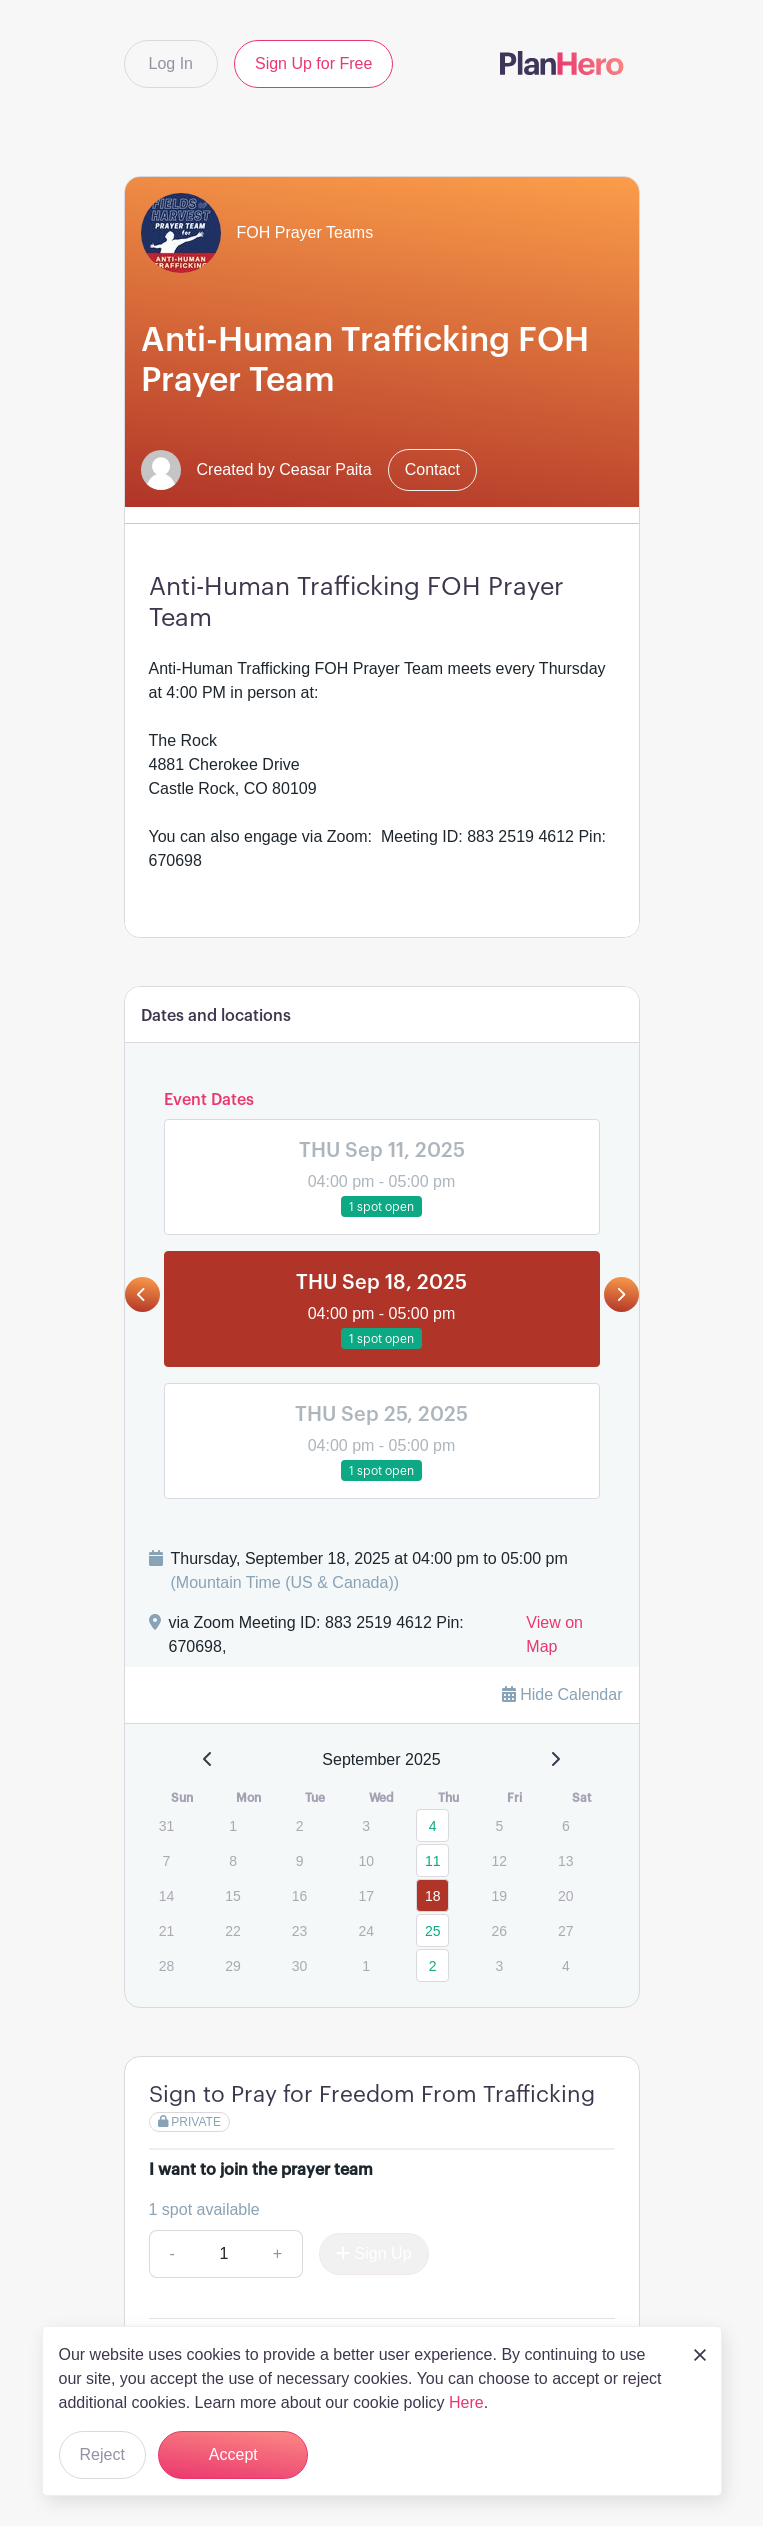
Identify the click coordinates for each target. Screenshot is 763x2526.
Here (466, 2402)
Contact (432, 469)
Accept (233, 2454)
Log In (171, 63)
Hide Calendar (562, 1694)
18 (433, 1896)
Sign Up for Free (313, 63)
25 (433, 1931)
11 (433, 1861)
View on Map (554, 1634)
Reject (102, 2454)
